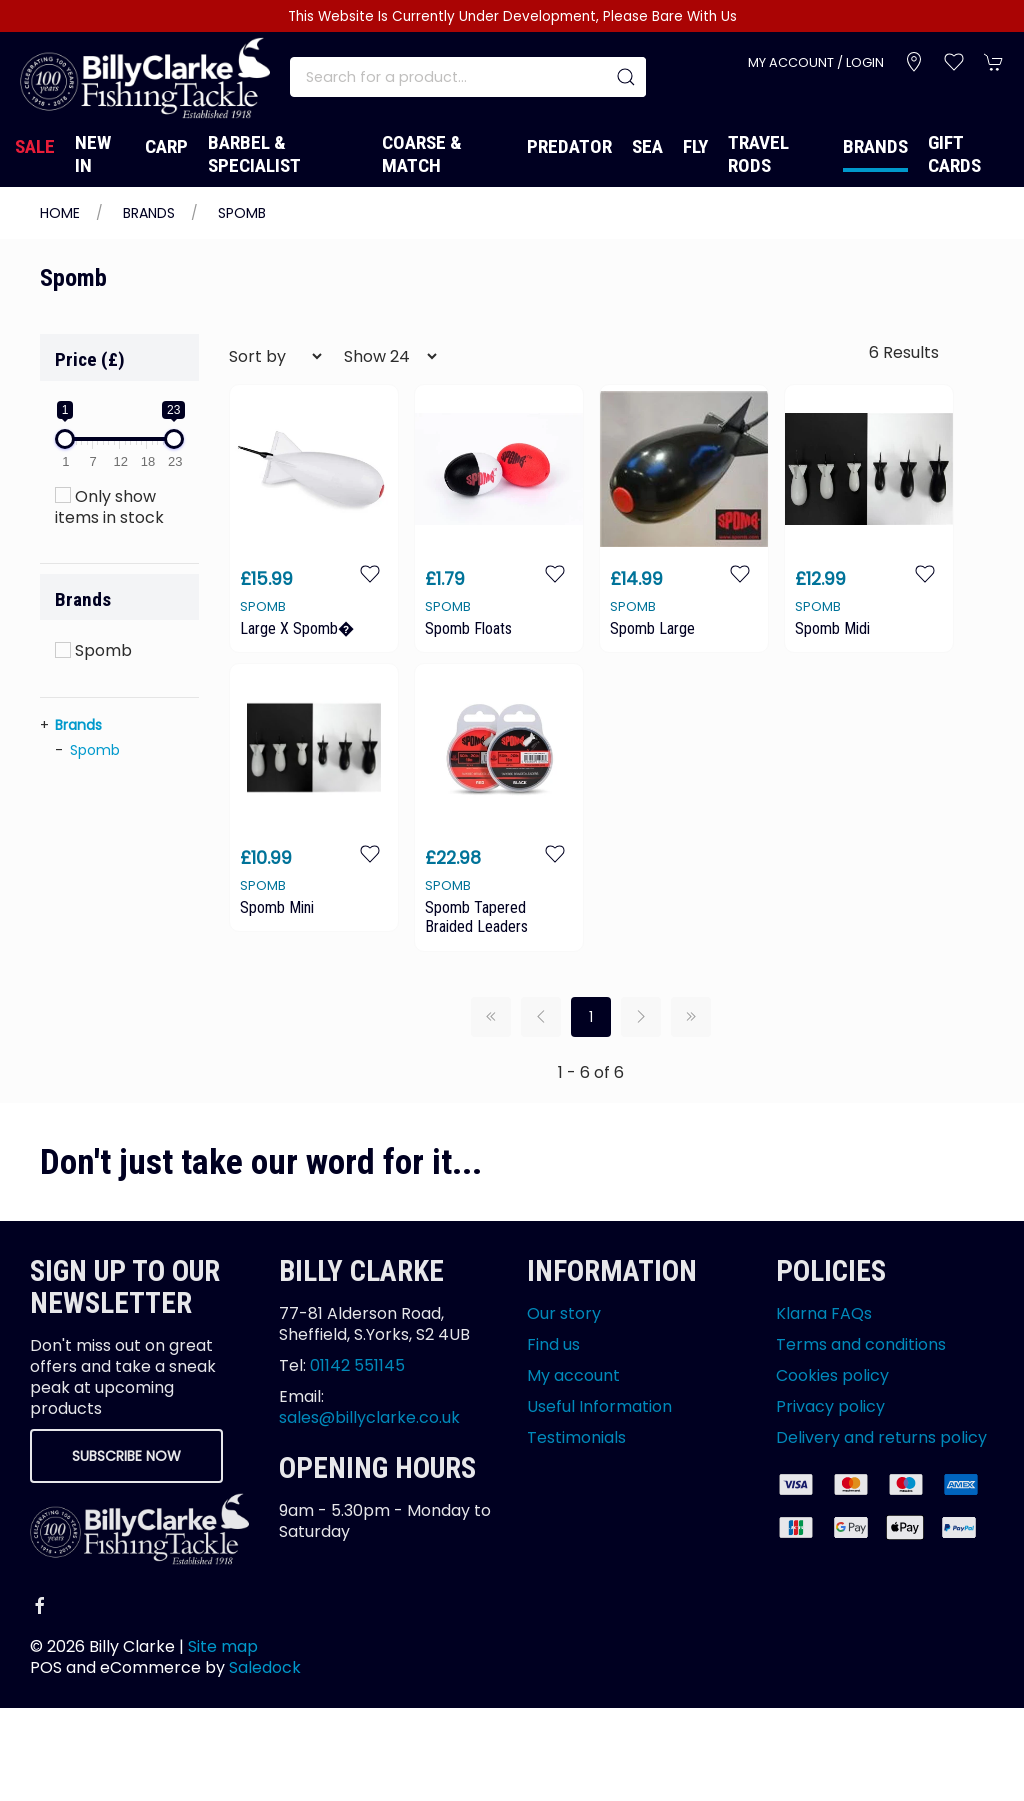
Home (60, 213)
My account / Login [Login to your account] (816, 62)
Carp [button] (166, 146)
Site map (223, 1646)
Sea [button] (647, 146)
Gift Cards (954, 154)
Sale (35, 146)
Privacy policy (830, 1406)
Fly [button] (695, 146)
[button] (954, 62)
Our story (564, 1313)
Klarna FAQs (824, 1313)
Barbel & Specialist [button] (254, 154)
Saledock (265, 1667)
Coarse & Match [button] (422, 154)
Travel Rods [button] (758, 154)
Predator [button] (569, 146)
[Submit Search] (626, 77)
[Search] (468, 77)
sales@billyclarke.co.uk (369, 1417)
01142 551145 (357, 1365)
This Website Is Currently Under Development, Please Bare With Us (512, 16)
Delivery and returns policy (881, 1437)
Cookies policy (832, 1375)
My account (573, 1375)
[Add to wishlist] (370, 573)
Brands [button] (83, 599)
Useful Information (599, 1406)
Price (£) (90, 359)
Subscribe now (126, 1456)
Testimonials (576, 1437)
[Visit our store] (914, 62)
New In (93, 154)
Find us (553, 1344)
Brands (875, 146)
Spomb (242, 213)
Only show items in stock (109, 507)
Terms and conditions (861, 1344)
